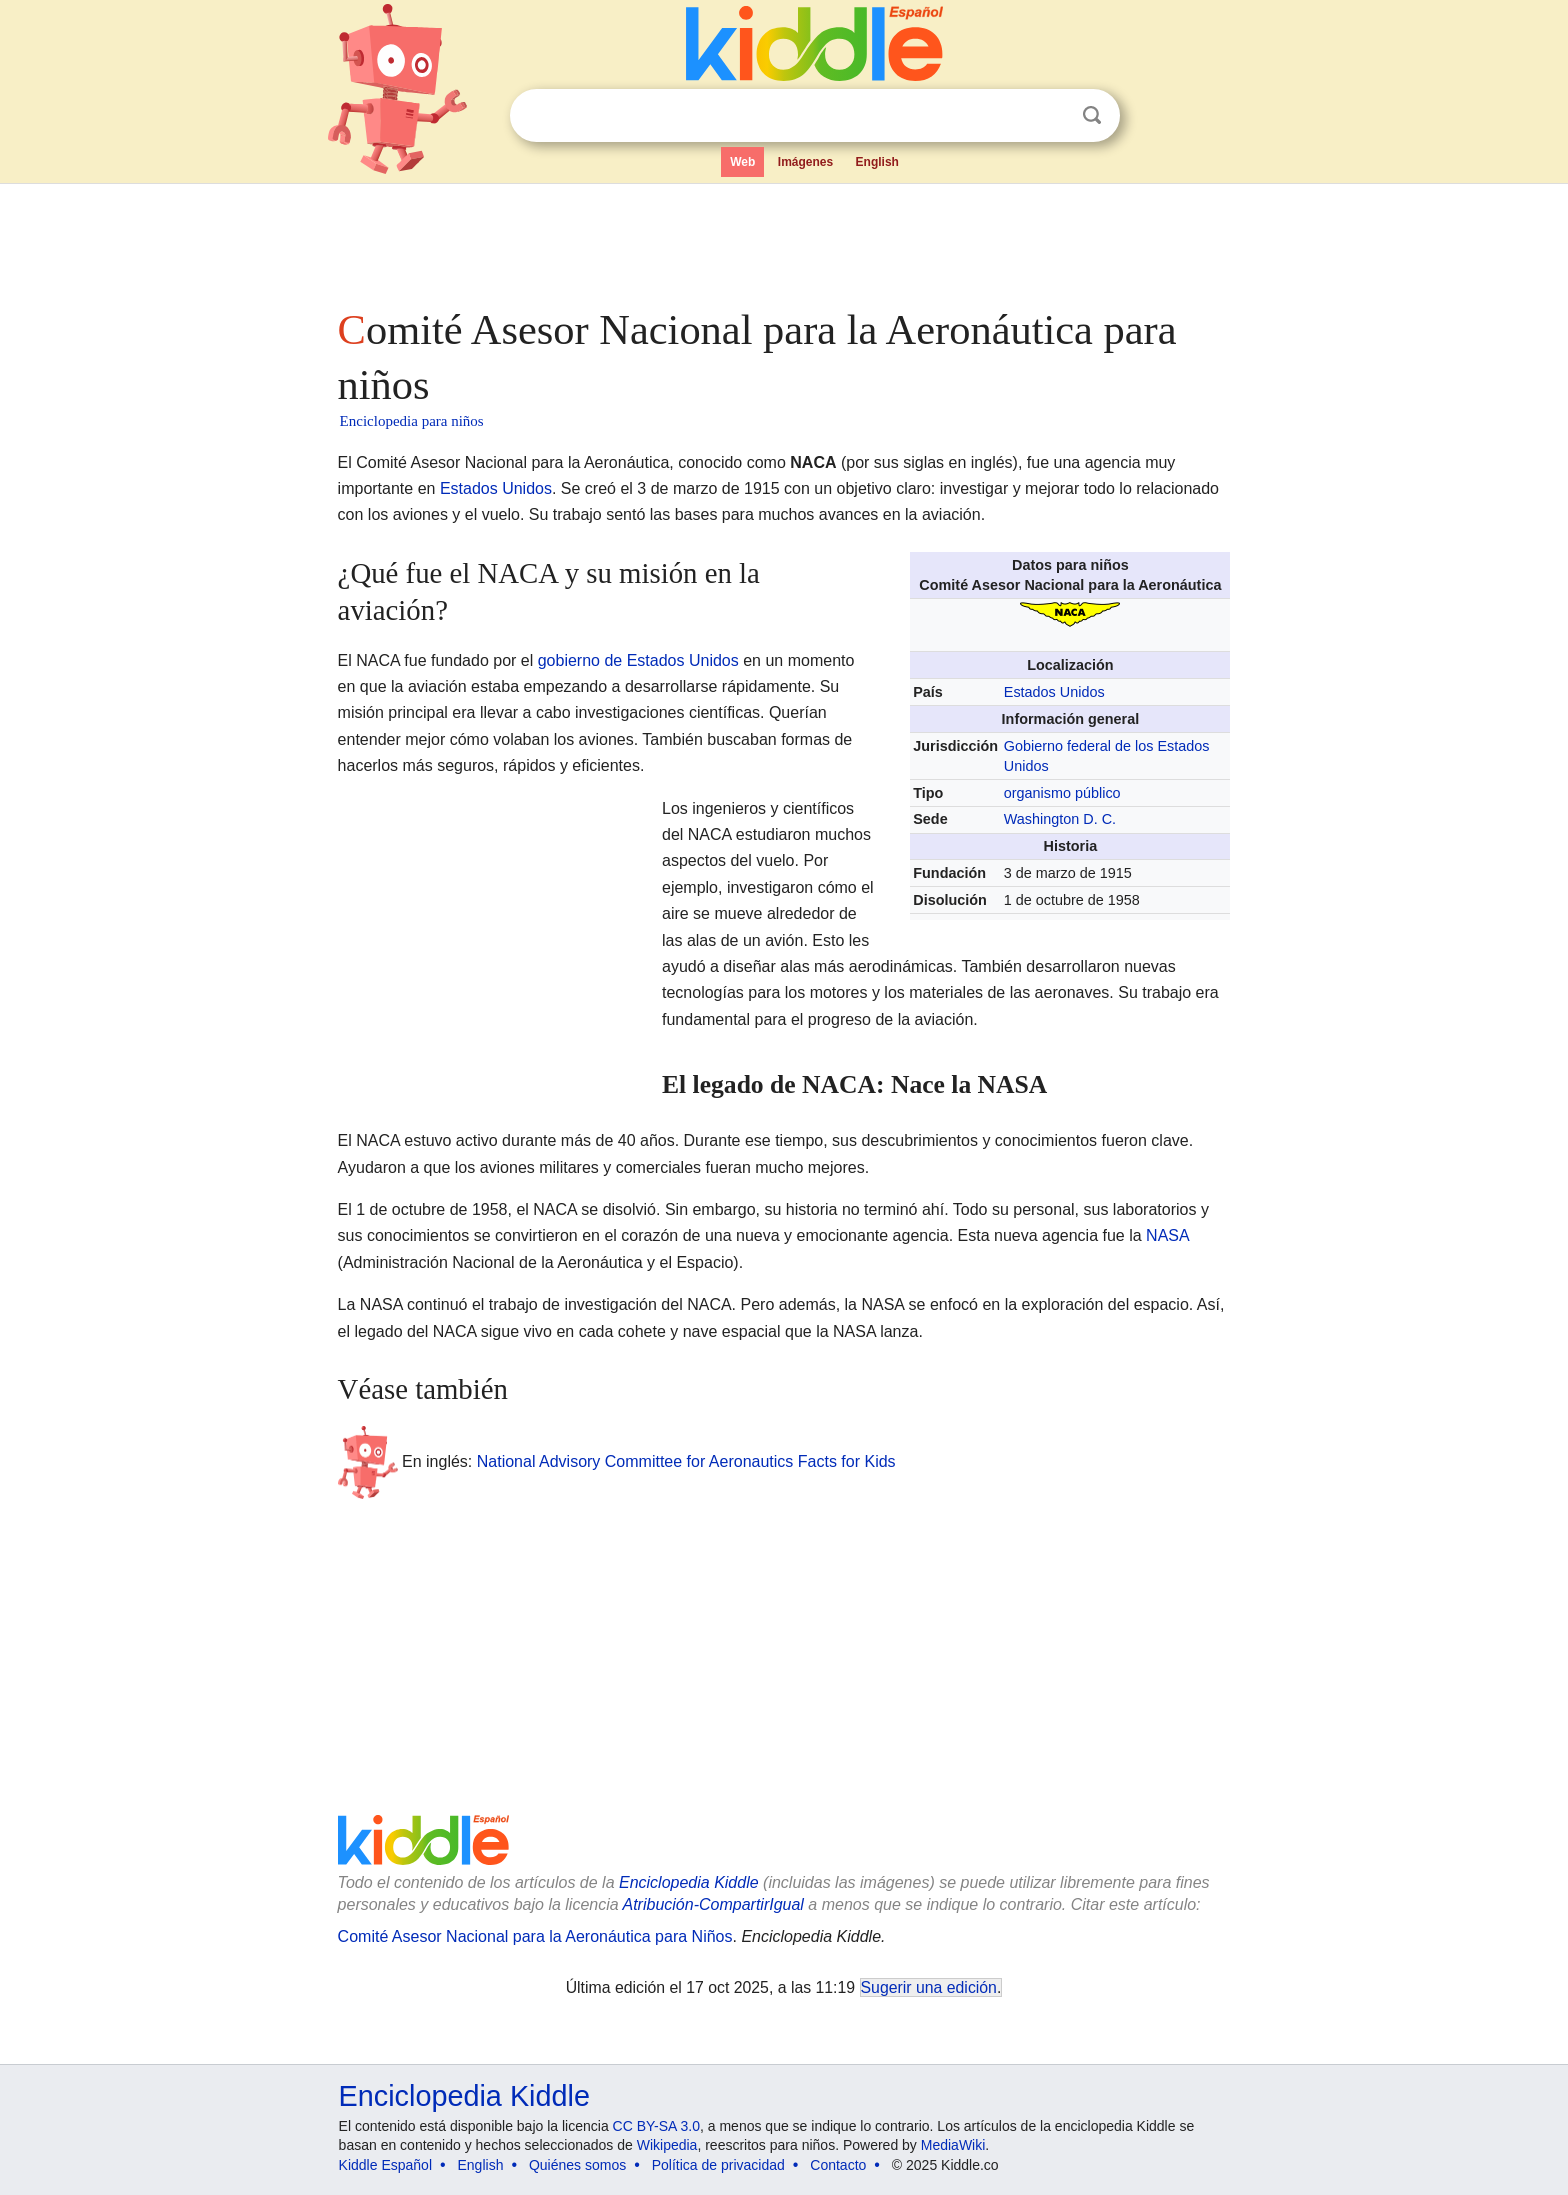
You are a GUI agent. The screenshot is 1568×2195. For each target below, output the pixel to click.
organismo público (1062, 793)
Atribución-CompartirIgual (713, 1904)
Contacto (838, 2165)
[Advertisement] (783, 240)
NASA (1167, 1235)
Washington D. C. (1060, 819)
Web (742, 162)
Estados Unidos (496, 488)
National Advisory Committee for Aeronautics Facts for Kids (686, 1461)
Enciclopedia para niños (412, 421)
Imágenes (805, 162)
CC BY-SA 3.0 (656, 2126)
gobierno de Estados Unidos (638, 660)
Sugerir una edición (929, 1987)
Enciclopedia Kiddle (689, 1882)
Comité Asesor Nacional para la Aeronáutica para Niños (535, 1936)
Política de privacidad (718, 2165)
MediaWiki (953, 2145)
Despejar (1051, 116)
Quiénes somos (577, 2165)
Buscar (1092, 115)
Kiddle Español (385, 2165)
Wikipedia (667, 2145)
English (877, 162)
